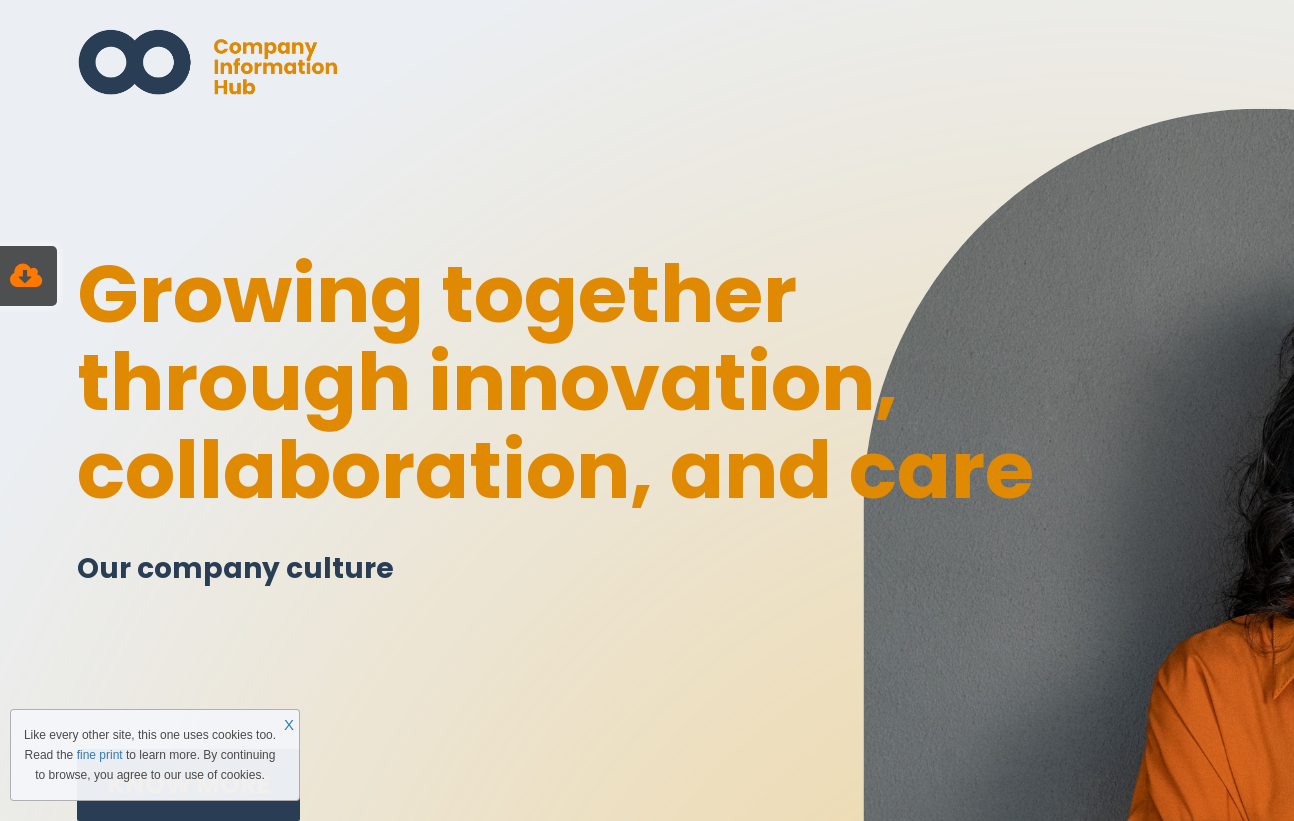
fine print (100, 755)
